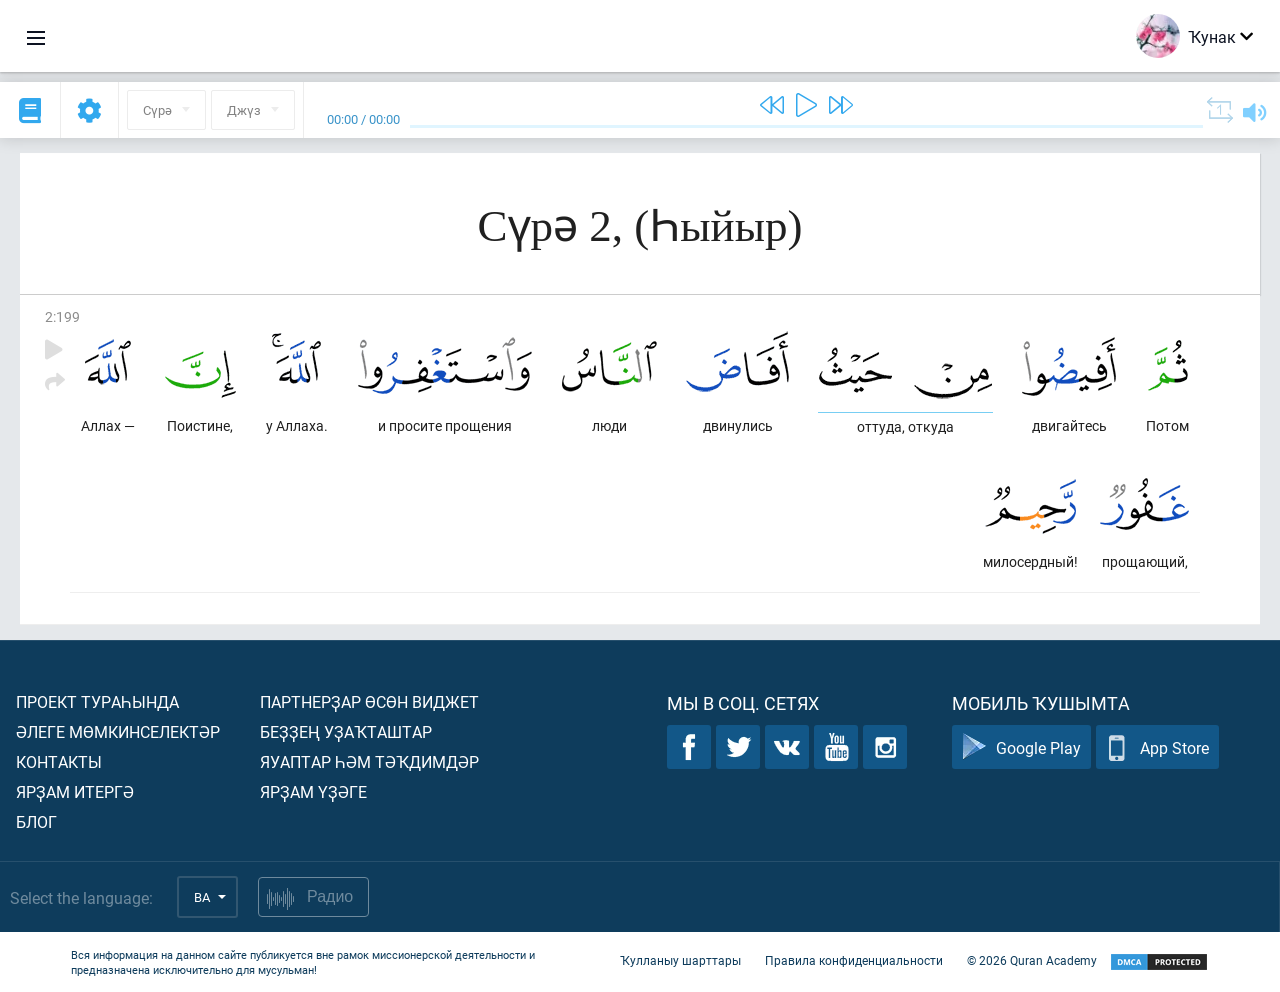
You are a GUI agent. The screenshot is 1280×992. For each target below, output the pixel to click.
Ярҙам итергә (75, 791)
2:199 (62, 316)
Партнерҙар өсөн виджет (369, 701)
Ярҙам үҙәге (313, 791)
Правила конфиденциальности (854, 960)
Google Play (1021, 747)
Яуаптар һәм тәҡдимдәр (369, 761)
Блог (36, 821)
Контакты (59, 761)
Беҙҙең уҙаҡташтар (346, 731)
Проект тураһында (97, 701)
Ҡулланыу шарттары (680, 960)
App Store (1157, 747)
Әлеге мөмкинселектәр (118, 731)
